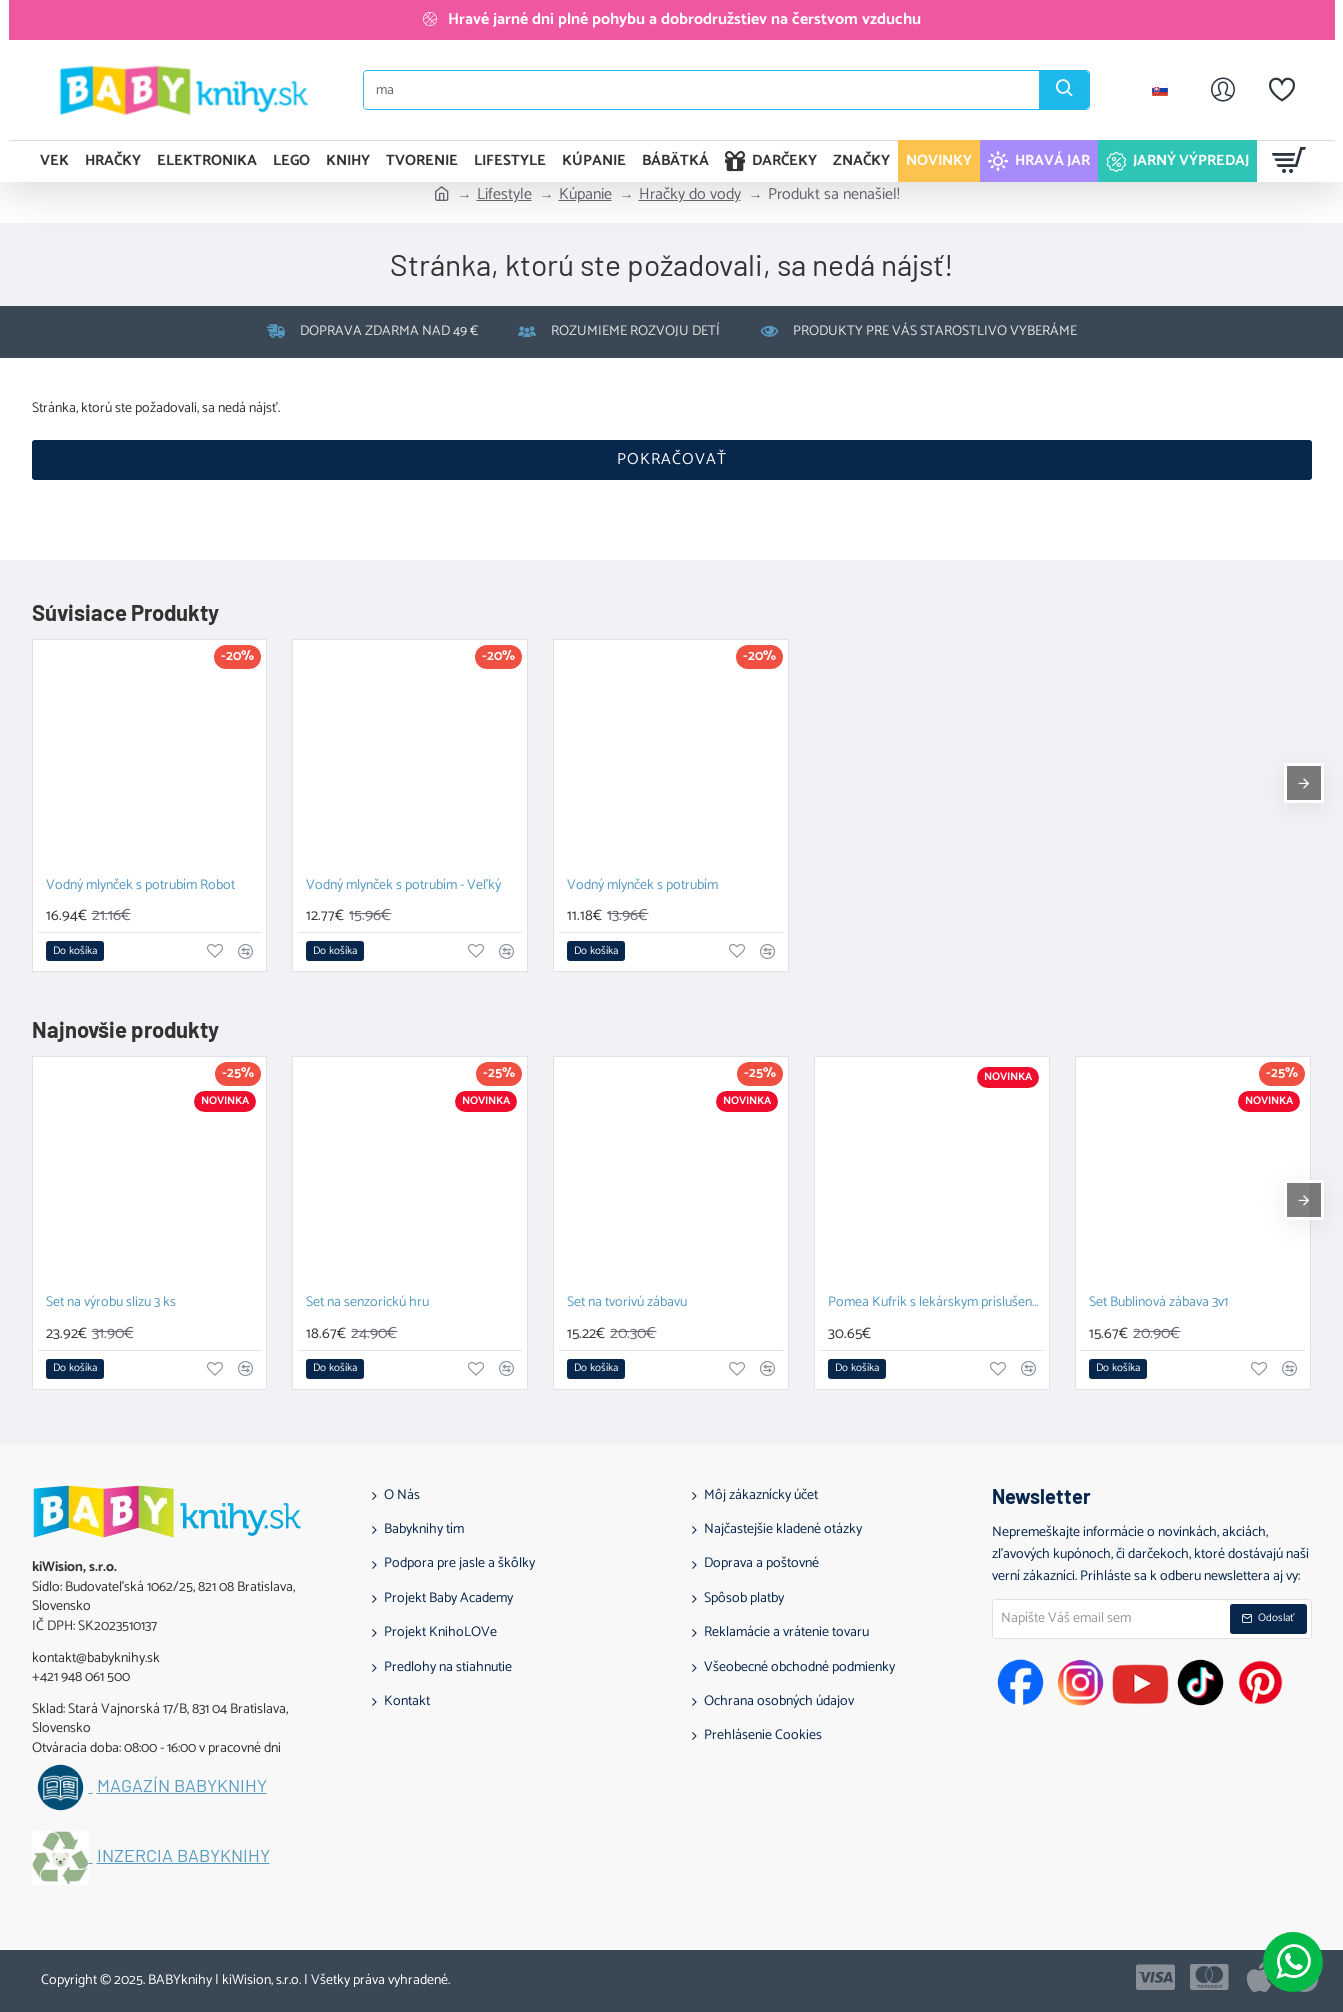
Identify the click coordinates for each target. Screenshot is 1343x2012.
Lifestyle (504, 195)
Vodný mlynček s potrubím (642, 886)
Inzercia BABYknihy (183, 1856)
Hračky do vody (690, 195)
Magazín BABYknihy (182, 1786)
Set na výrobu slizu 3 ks (111, 1303)
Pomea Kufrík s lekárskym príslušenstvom (936, 1303)
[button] (75, 951)
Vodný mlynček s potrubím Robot (140, 886)
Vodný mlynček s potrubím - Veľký (403, 886)
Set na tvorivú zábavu (627, 1303)
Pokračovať (672, 459)
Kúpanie (585, 195)
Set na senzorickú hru (367, 1303)
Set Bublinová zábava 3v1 (1158, 1303)
